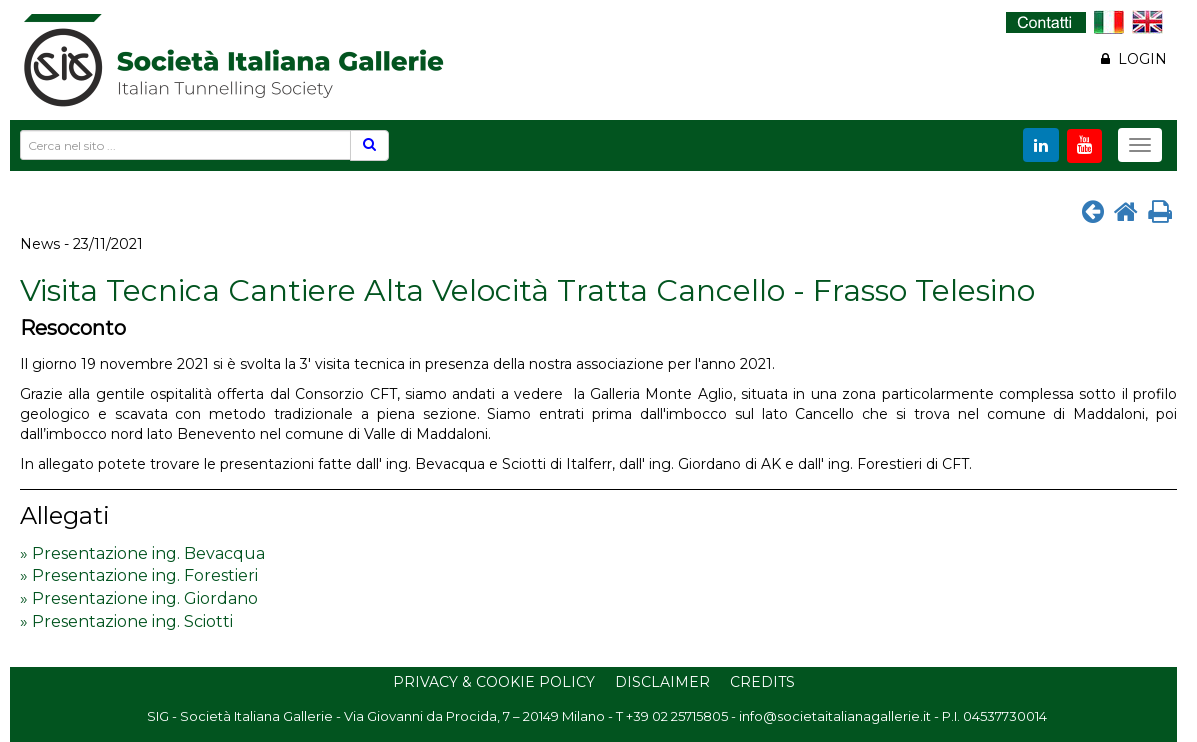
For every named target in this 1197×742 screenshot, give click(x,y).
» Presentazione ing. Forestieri (139, 575)
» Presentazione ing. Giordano (139, 598)
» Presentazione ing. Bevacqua (142, 553)
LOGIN (1134, 59)
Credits (762, 682)
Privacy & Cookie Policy (494, 682)
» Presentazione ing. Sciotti (126, 621)
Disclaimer (662, 682)
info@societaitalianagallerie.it (835, 716)
